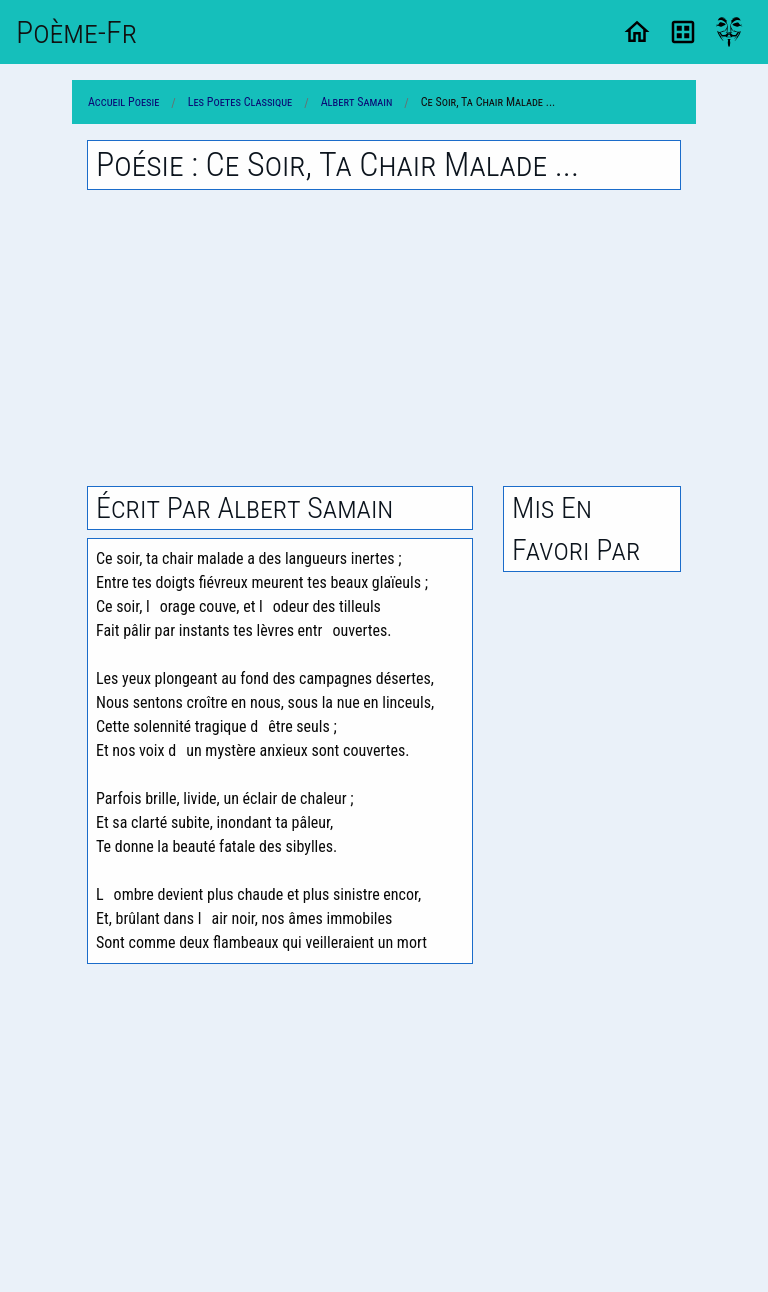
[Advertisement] (384, 338)
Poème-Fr (76, 32)
